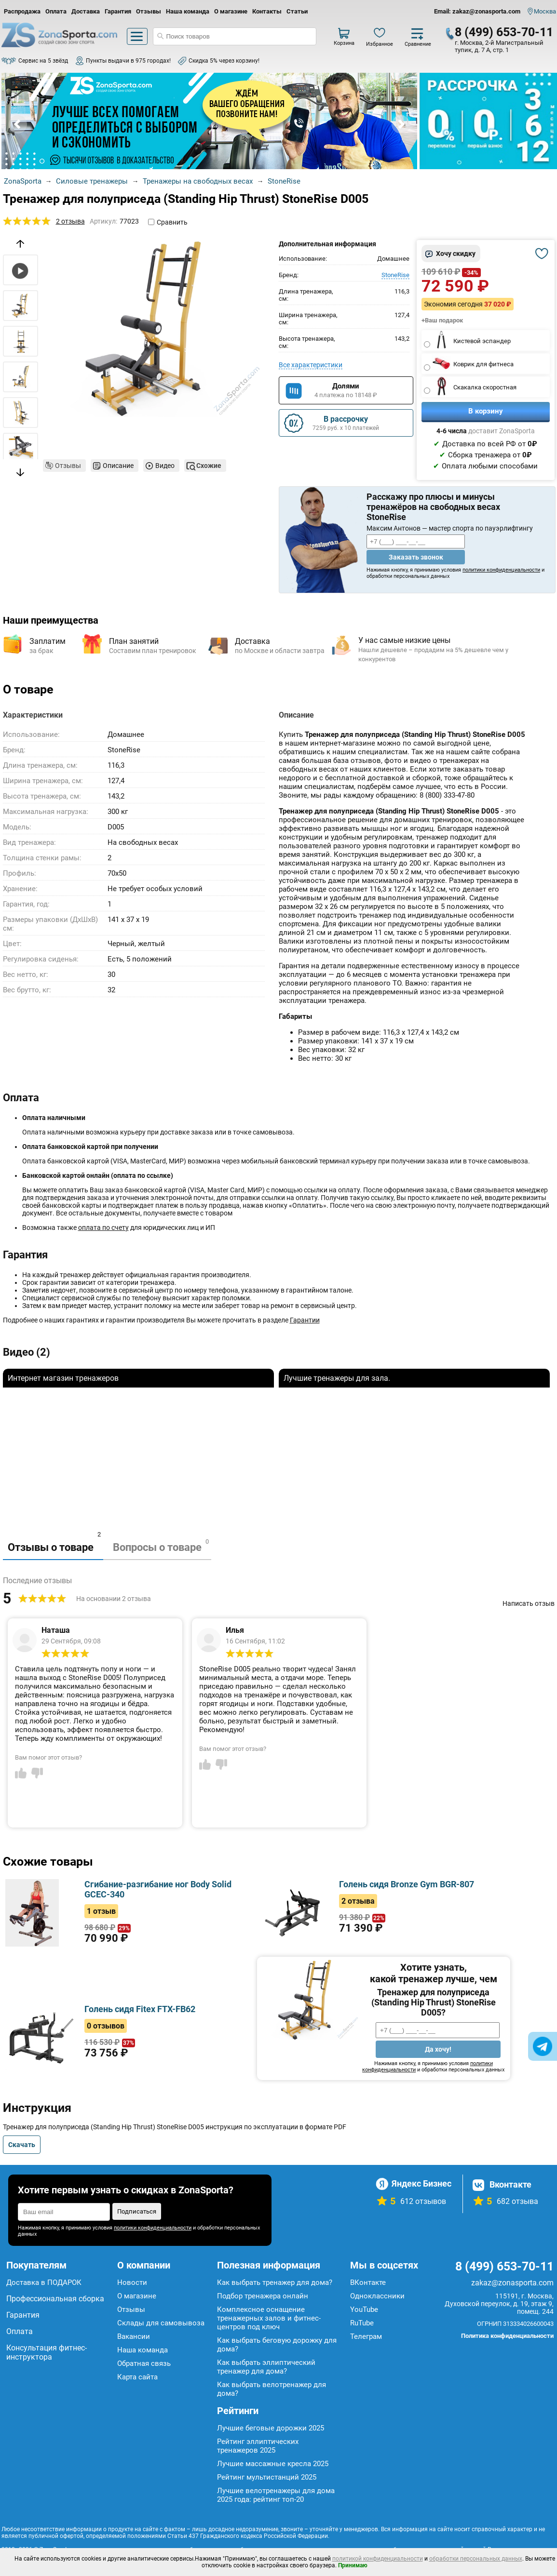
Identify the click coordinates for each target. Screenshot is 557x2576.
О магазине (230, 11)
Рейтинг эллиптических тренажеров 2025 (258, 2446)
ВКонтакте (368, 2282)
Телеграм (366, 2336)
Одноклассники (377, 2296)
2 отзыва (70, 221)
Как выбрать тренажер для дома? (274, 2282)
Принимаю (352, 2565)
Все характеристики (310, 365)
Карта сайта (137, 2377)
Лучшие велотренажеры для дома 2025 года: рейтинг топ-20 (276, 2495)
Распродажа (22, 11)
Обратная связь (144, 2363)
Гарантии (305, 1320)
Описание (118, 465)
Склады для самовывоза (160, 2323)
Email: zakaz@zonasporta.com (477, 11)
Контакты (267, 11)
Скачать (21, 2145)
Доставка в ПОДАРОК (44, 2282)
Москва (545, 11)
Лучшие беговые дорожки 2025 (270, 2428)
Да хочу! (438, 2049)
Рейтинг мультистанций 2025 (266, 2477)
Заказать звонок (416, 557)
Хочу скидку (455, 253)
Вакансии (133, 2336)
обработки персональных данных (475, 2558)
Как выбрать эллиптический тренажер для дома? (266, 2367)
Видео (165, 465)
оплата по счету (103, 1227)
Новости (132, 2282)
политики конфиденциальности (501, 570)
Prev (18, 124)
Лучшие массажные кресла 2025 (272, 2463)
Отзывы (148, 11)
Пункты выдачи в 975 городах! (128, 60)
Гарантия (118, 11)
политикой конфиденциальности (377, 2558)
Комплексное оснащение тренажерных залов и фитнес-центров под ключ (269, 2318)
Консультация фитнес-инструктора (46, 2352)
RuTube (362, 2323)
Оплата (56, 11)
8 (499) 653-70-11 (504, 32)
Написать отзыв (529, 1603)
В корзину (485, 411)
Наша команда (187, 11)
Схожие (208, 465)
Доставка (85, 11)
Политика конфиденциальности (507, 2335)
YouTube (364, 2309)
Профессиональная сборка (55, 2298)
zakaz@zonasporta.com (512, 2282)
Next (401, 124)
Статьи (297, 11)
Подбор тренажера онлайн (262, 2296)
